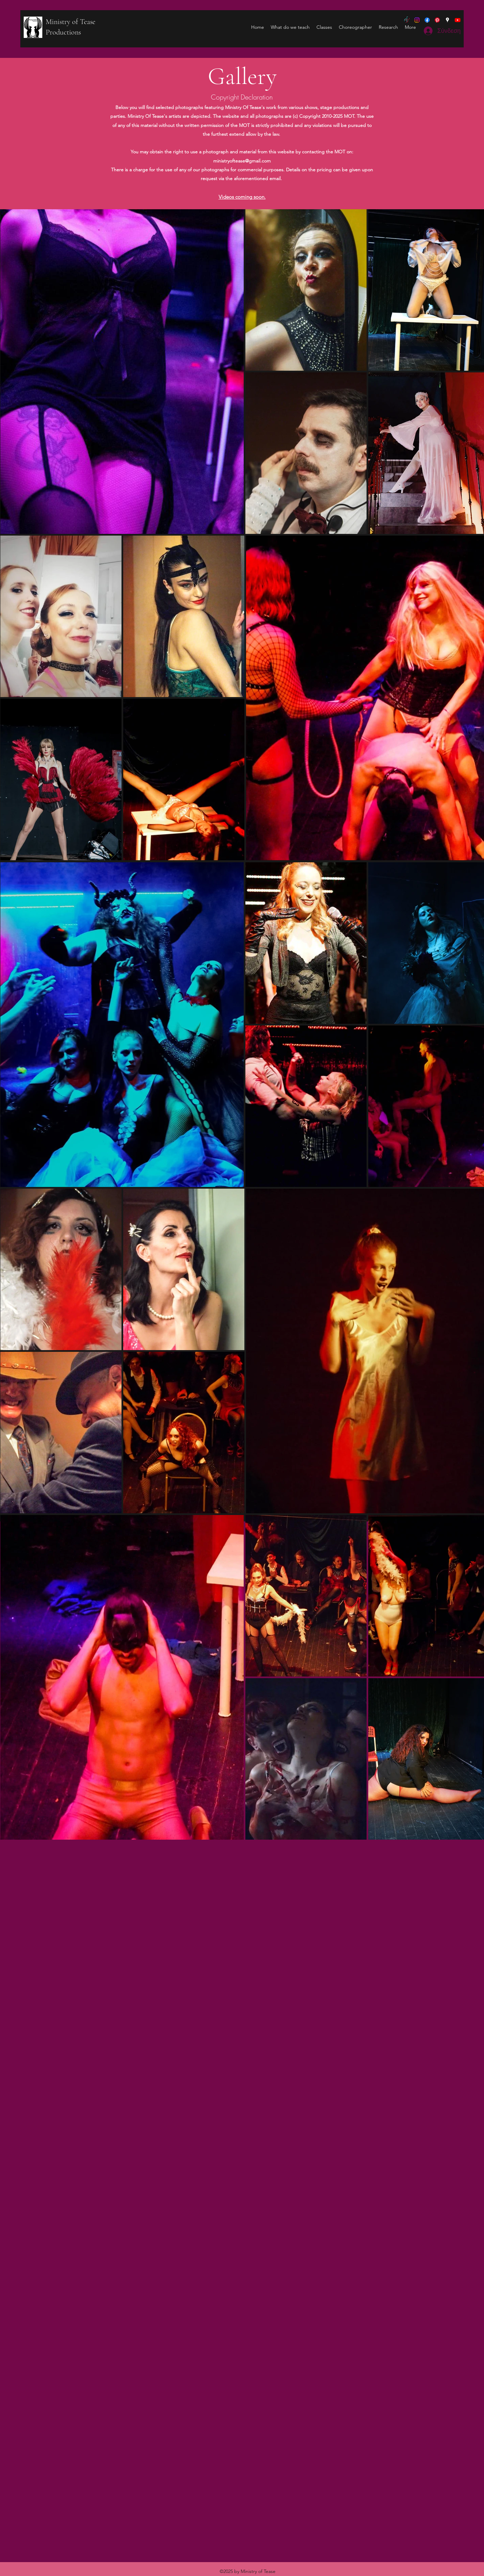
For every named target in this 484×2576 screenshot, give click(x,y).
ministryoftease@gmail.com (242, 161)
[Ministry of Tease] (417, 20)
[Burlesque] (437, 20)
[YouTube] (457, 20)
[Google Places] (447, 20)
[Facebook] (427, 20)
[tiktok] (406, 20)
